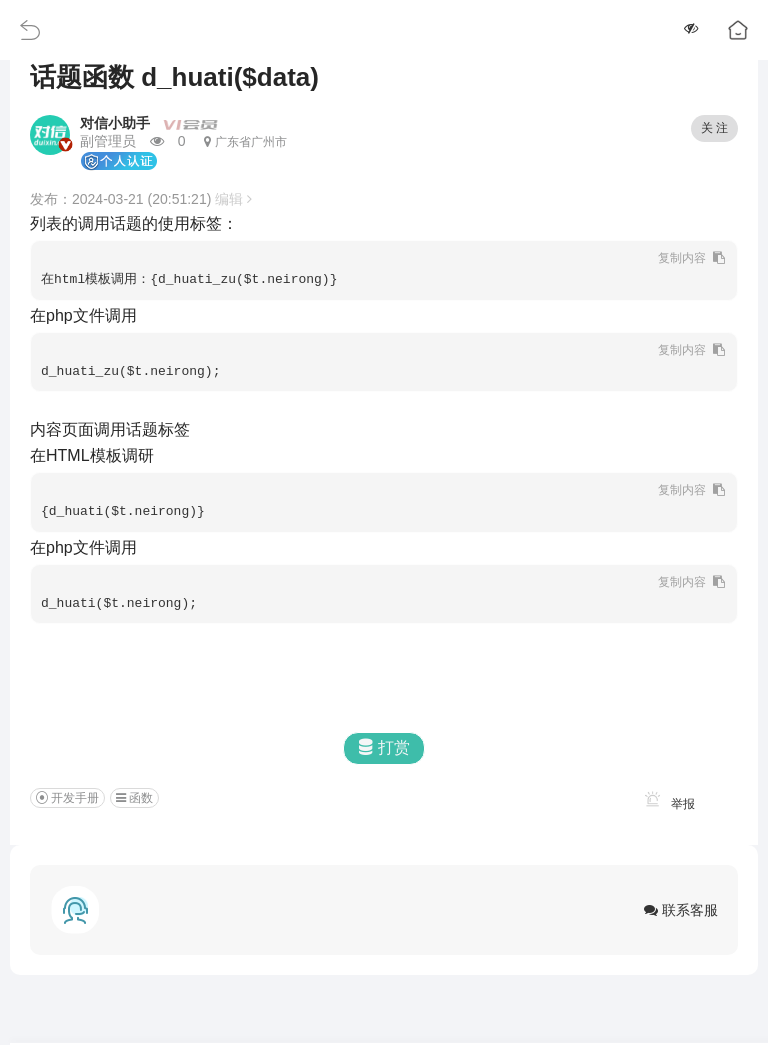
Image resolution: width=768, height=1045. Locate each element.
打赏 (384, 747)
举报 (666, 804)
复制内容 (684, 258)
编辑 (233, 199)
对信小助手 (115, 123)
